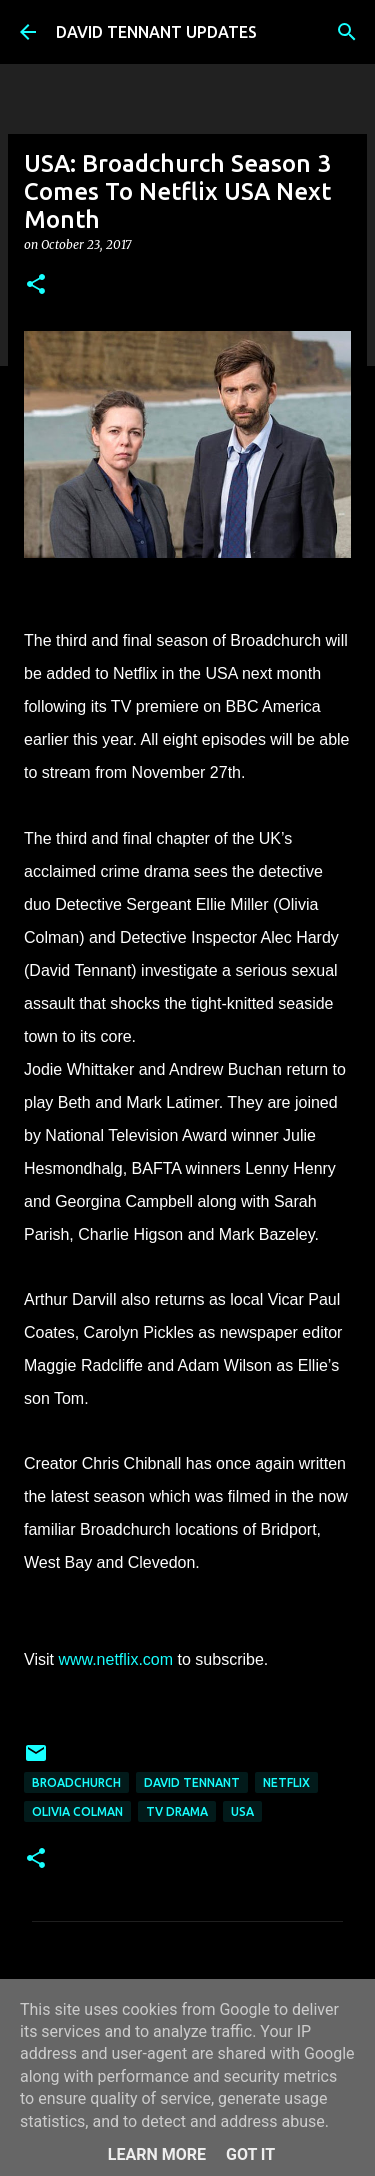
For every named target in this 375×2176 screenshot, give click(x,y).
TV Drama (177, 1811)
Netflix (286, 1782)
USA (242, 1811)
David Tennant (192, 1782)
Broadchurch (76, 1782)
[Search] (347, 32)
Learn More (157, 2154)
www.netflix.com (115, 1659)
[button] (36, 285)
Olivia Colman (77, 1811)
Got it (250, 2154)
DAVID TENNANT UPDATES (156, 32)
